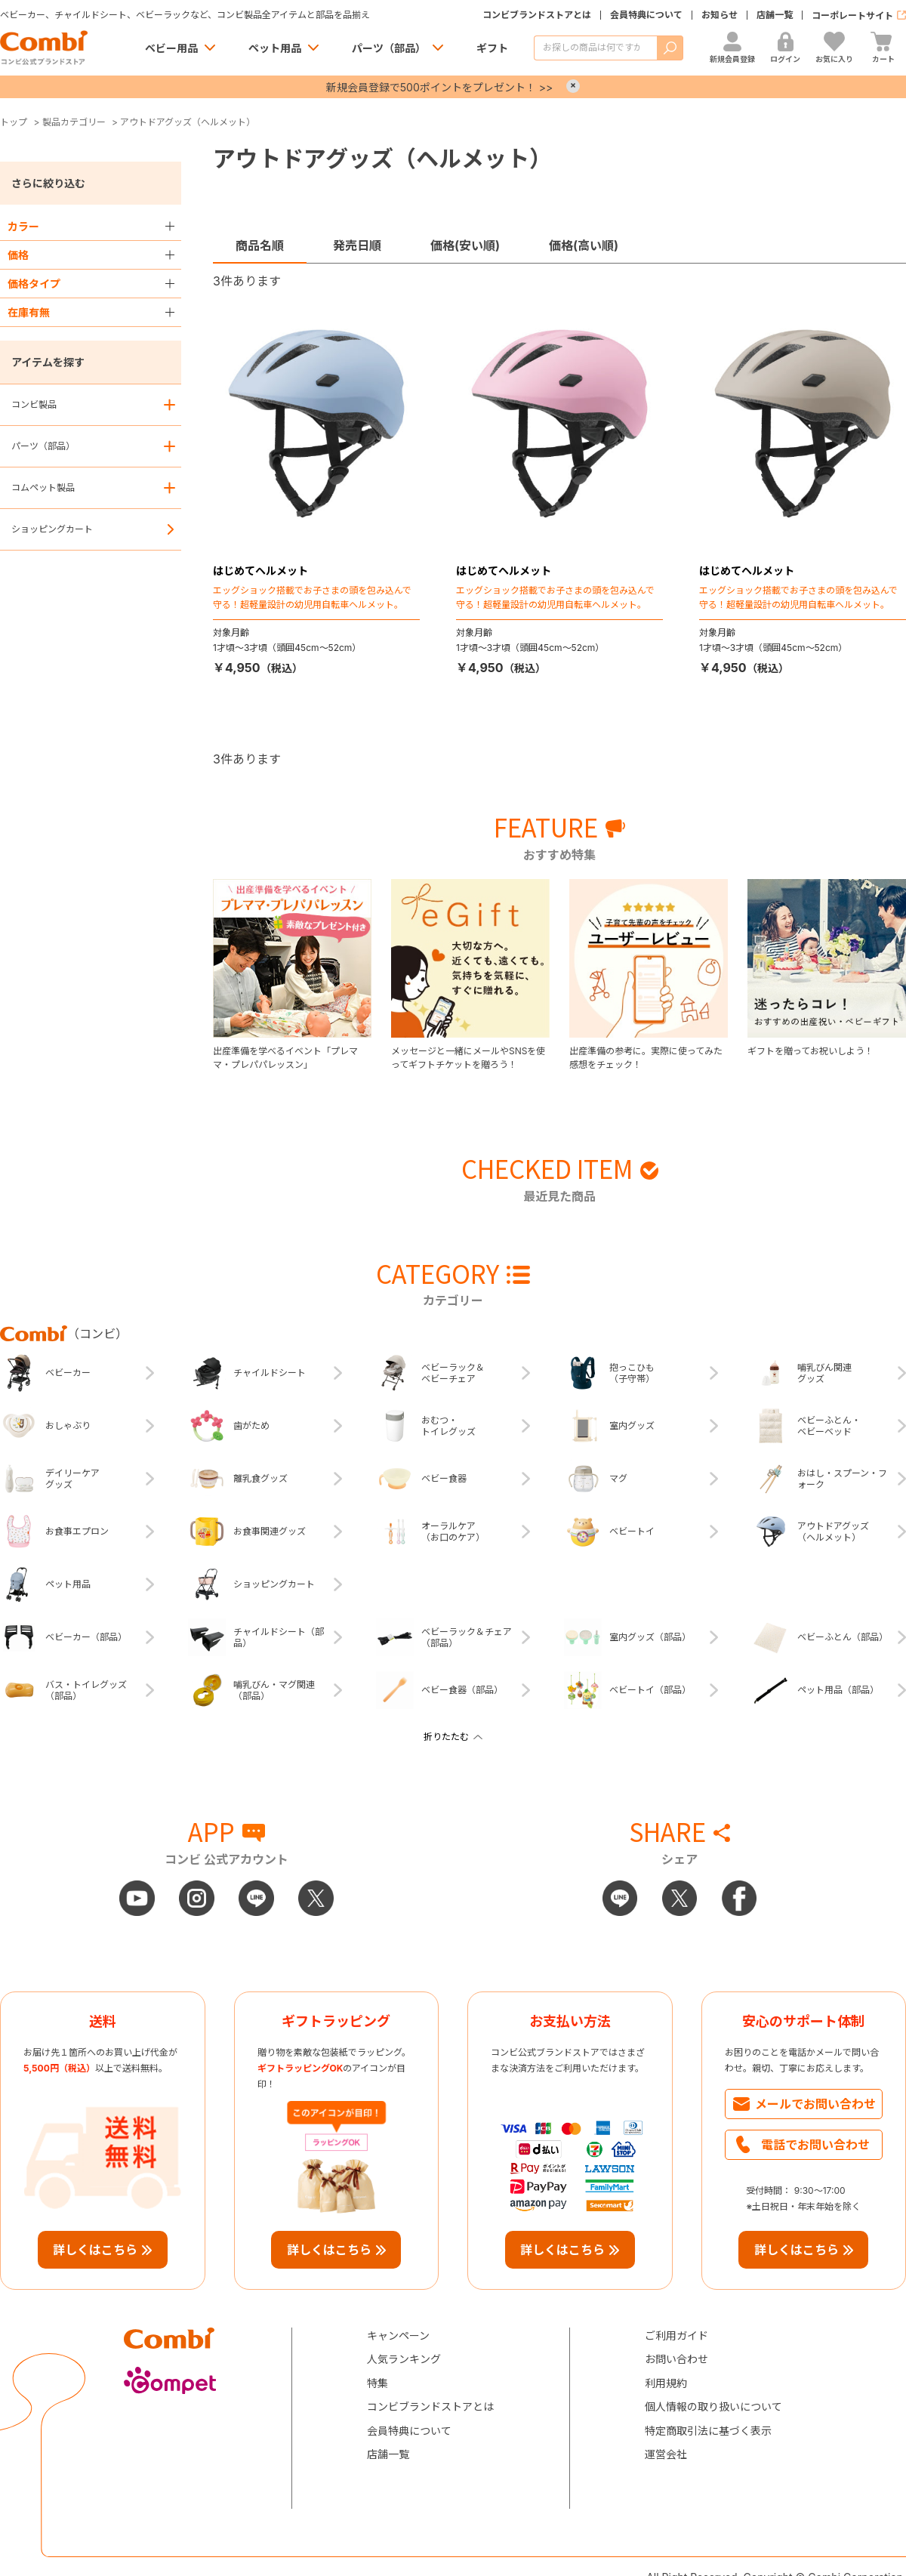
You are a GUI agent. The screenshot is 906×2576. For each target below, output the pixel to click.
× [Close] (573, 86)
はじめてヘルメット (260, 570)
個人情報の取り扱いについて (713, 2406)
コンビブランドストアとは (536, 15)
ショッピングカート (52, 529)
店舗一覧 (775, 15)
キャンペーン (398, 2335)
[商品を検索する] (595, 47)
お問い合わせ (676, 2358)
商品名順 (260, 245)
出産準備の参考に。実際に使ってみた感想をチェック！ (646, 1057)
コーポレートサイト (852, 15)
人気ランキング (404, 2358)
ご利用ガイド (676, 2335)
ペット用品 (274, 48)
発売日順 (357, 245)
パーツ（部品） (389, 48)
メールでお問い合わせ (815, 2104)
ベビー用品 (171, 48)
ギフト (492, 48)
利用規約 (666, 2383)
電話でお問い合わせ (815, 2144)
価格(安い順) (465, 245)
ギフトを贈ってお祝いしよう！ (810, 1051)
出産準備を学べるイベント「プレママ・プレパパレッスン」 (285, 1057)
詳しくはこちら (95, 2249)
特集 (377, 2383)
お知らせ (719, 15)
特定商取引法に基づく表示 (708, 2430)
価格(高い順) (583, 245)
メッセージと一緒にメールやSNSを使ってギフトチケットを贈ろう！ (468, 1057)
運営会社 (666, 2454)
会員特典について (646, 15)
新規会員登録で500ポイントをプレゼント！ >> (439, 87)
